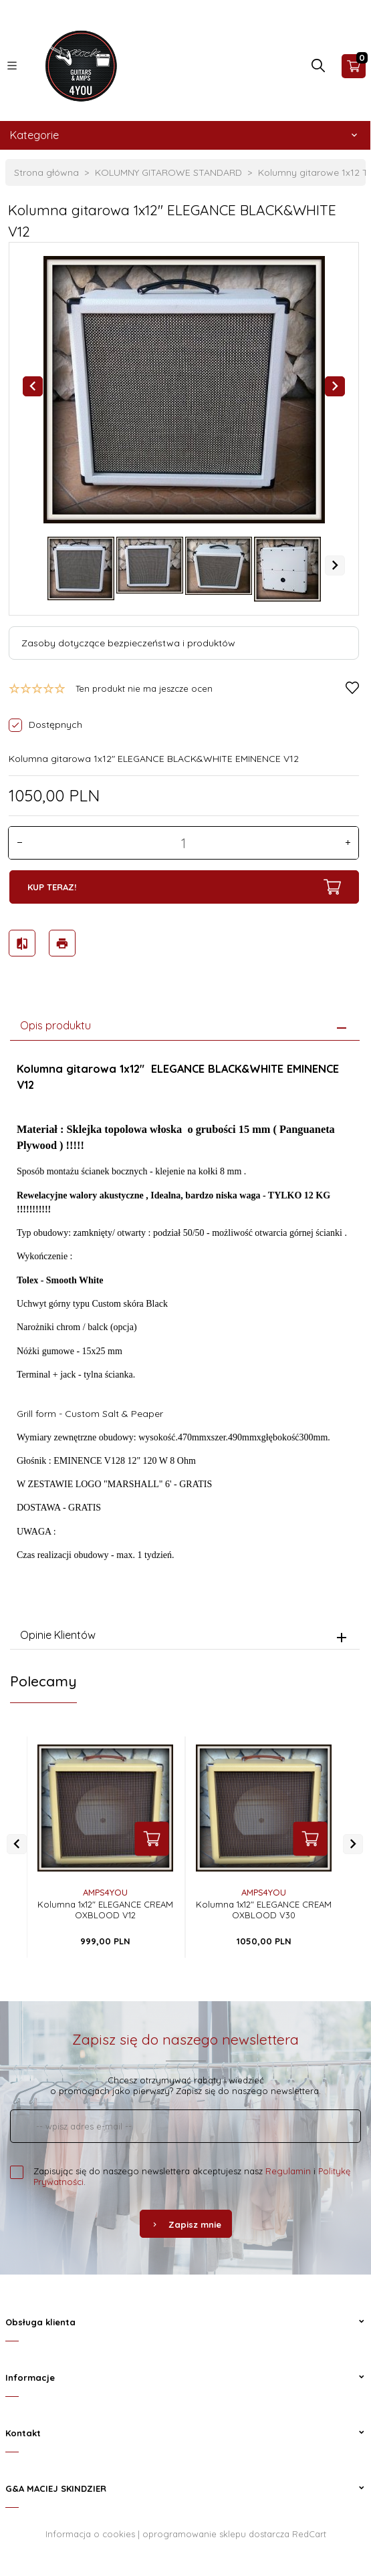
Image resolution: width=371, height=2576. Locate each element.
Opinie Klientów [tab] (58, 1629)
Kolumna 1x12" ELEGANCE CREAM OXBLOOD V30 (264, 1904)
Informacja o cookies (90, 2528)
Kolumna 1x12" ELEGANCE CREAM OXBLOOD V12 (105, 1904)
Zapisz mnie (185, 2219)
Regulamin (288, 2165)
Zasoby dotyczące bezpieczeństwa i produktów (128, 643)
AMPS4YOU (105, 1887)
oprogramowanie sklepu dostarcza (215, 2528)
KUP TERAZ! (183, 887)
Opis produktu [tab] (55, 1019)
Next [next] (335, 565)
